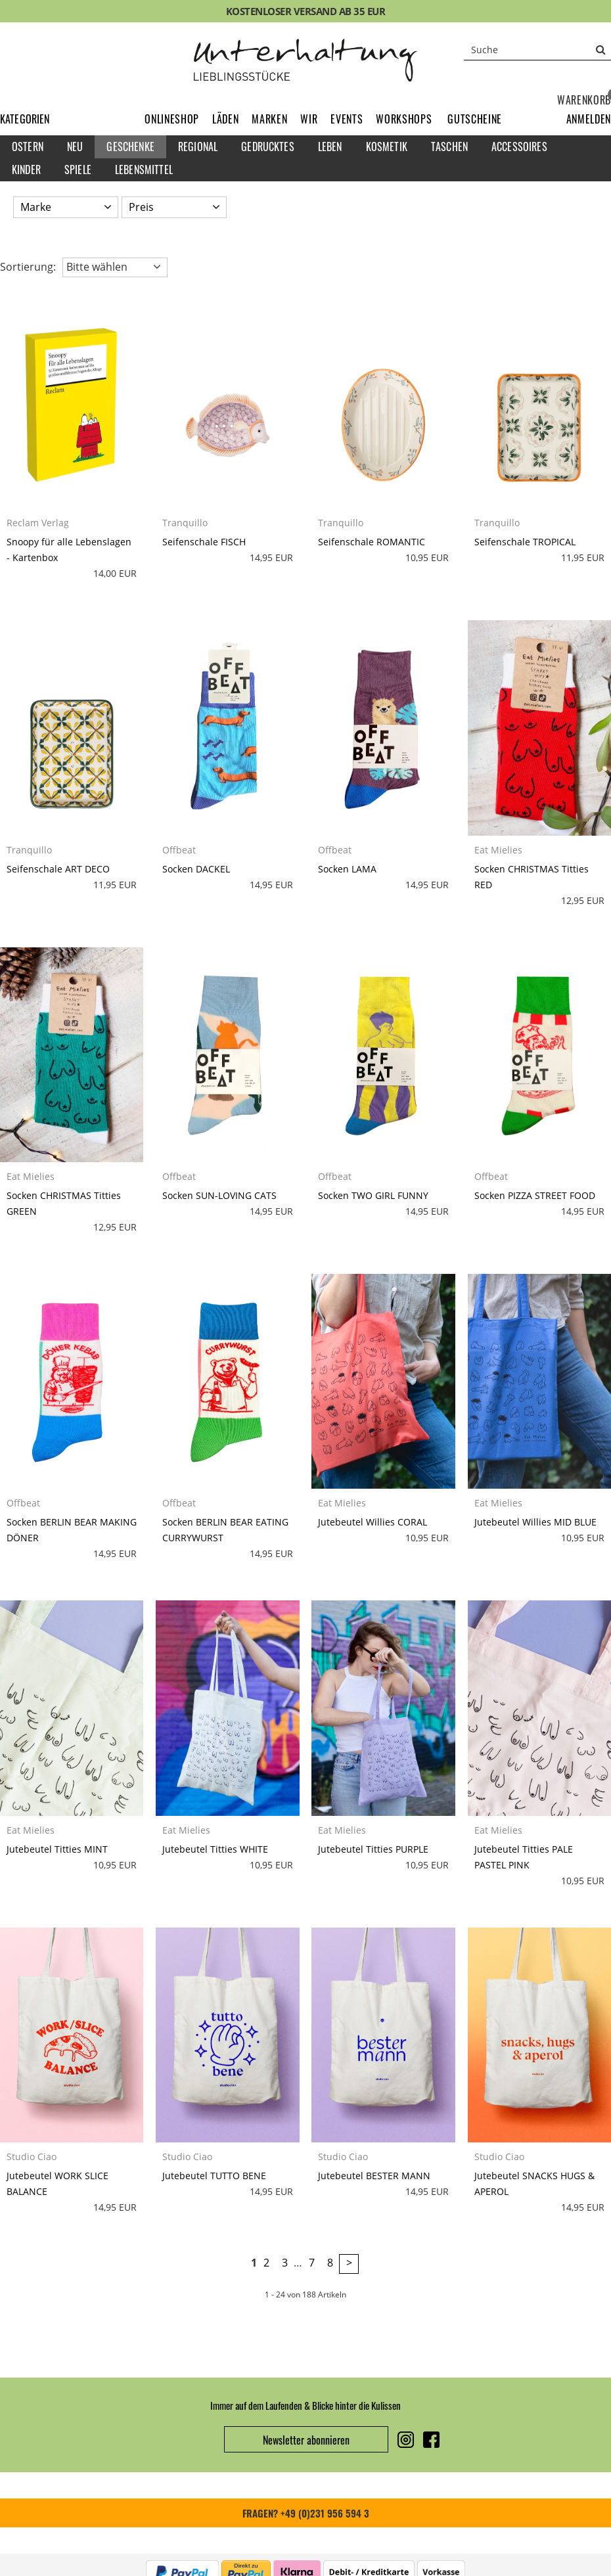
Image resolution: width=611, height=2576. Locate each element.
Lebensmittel (144, 169)
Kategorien (25, 119)
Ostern (27, 146)
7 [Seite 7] (312, 2262)
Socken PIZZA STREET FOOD (534, 1195)
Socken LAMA (347, 869)
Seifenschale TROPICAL (525, 541)
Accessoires (519, 146)
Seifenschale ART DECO (58, 869)
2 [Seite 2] (266, 2262)
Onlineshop (172, 119)
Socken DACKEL (196, 869)
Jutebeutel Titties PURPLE (373, 1849)
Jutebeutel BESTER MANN (374, 2175)
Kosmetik (386, 146)
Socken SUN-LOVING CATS (219, 1195)
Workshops (404, 119)
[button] (588, 119)
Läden (225, 119)
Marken (269, 119)
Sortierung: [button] (28, 267)
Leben (330, 146)
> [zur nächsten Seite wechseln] (349, 2262)
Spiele (77, 169)
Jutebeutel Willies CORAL (372, 1522)
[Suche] (537, 49)
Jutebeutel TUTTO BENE (214, 2175)
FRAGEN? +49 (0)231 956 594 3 (305, 2513)
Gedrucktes (267, 146)
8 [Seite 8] (330, 2262)
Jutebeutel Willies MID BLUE (535, 1522)
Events (346, 119)
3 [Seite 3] (285, 2262)
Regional (197, 146)
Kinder (26, 169)
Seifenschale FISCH (204, 541)
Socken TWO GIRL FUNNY (373, 1195)
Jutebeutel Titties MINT (57, 1849)
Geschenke (130, 146)
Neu (75, 146)
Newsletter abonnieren (306, 2440)
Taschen (449, 146)
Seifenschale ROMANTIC (371, 541)
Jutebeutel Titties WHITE (215, 1849)
